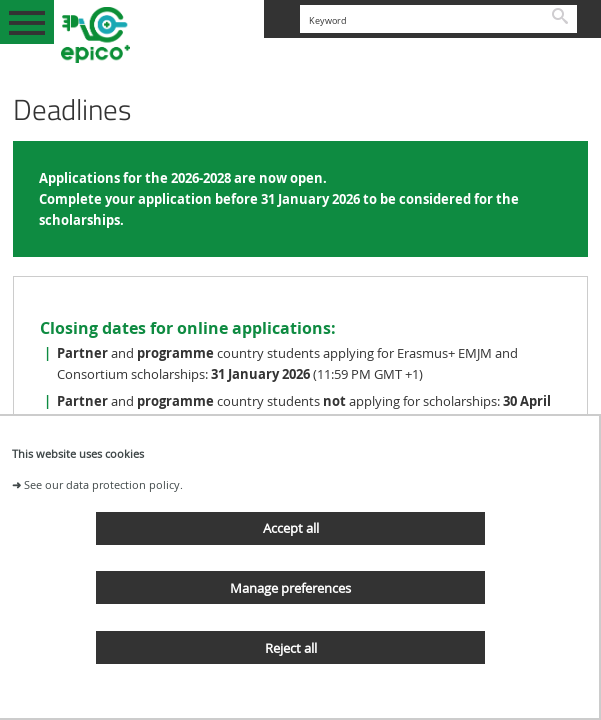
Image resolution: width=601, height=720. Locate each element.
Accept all (291, 528)
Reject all (291, 648)
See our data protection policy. (103, 484)
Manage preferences (290, 588)
